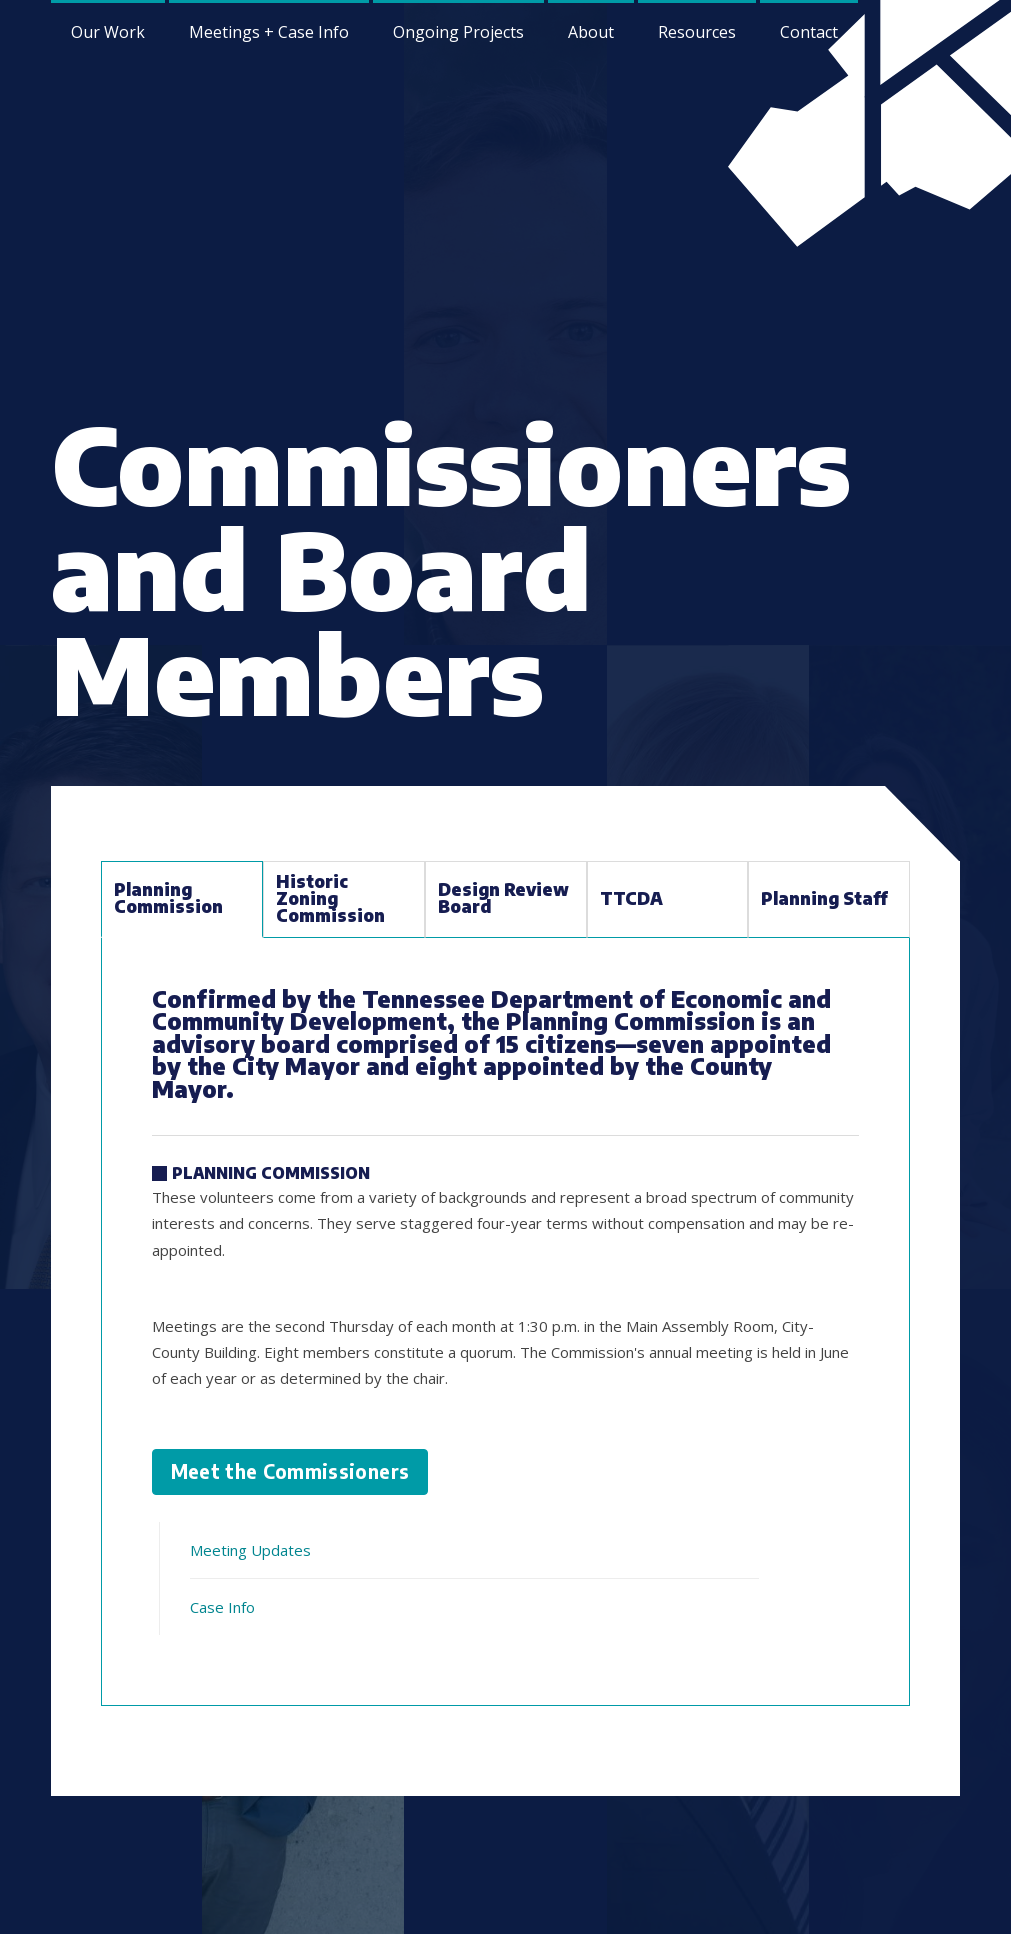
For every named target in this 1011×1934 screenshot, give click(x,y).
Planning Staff (824, 898)
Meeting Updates (250, 1550)
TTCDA (631, 898)
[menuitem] (591, 30)
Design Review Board (503, 898)
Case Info (222, 1607)
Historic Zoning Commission (330, 898)
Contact (809, 32)
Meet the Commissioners (290, 1471)
